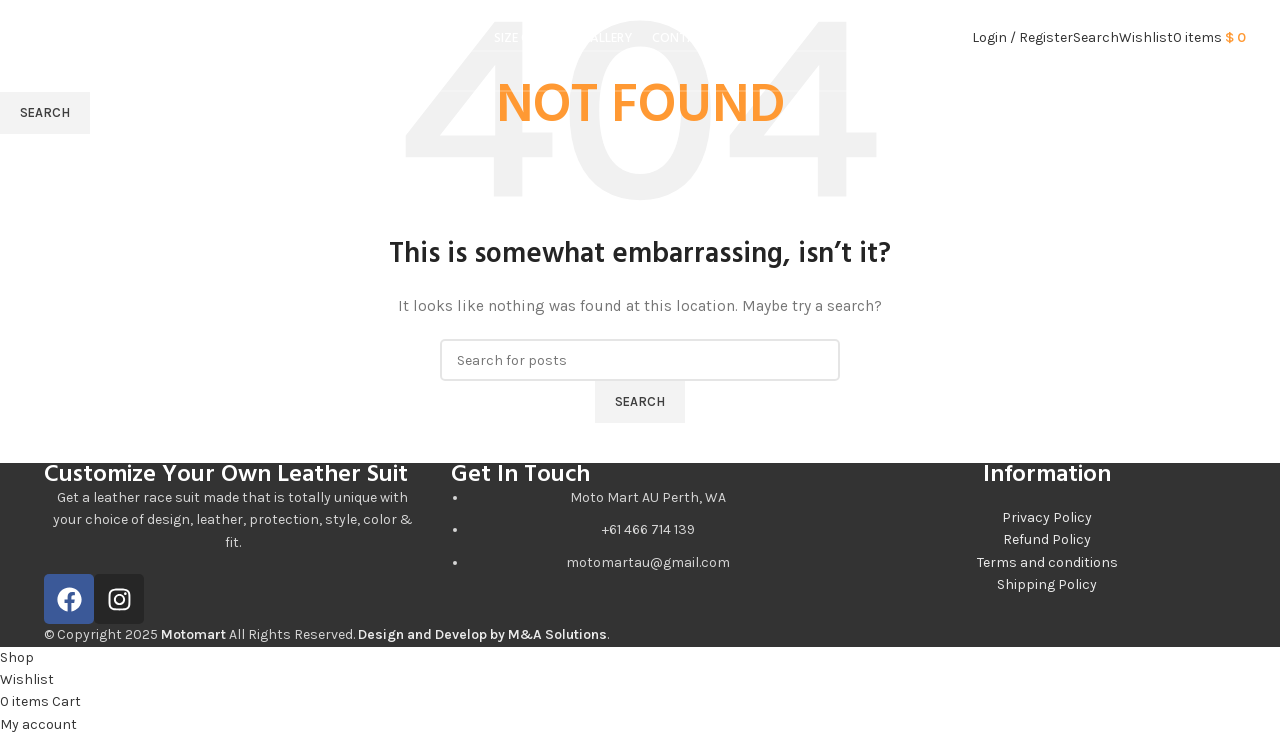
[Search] (1096, 44)
